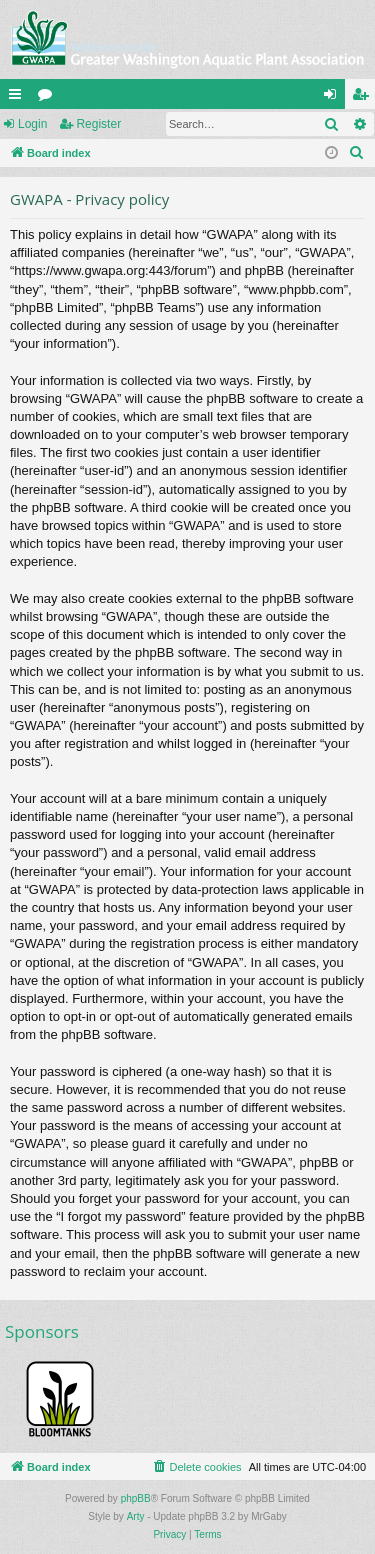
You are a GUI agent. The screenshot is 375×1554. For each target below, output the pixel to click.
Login (32, 124)
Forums (49, 98)
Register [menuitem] (364, 98)
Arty (136, 1516)
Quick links (19, 98)
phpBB (136, 1498)
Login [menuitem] (334, 98)
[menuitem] (357, 153)
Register (98, 124)
